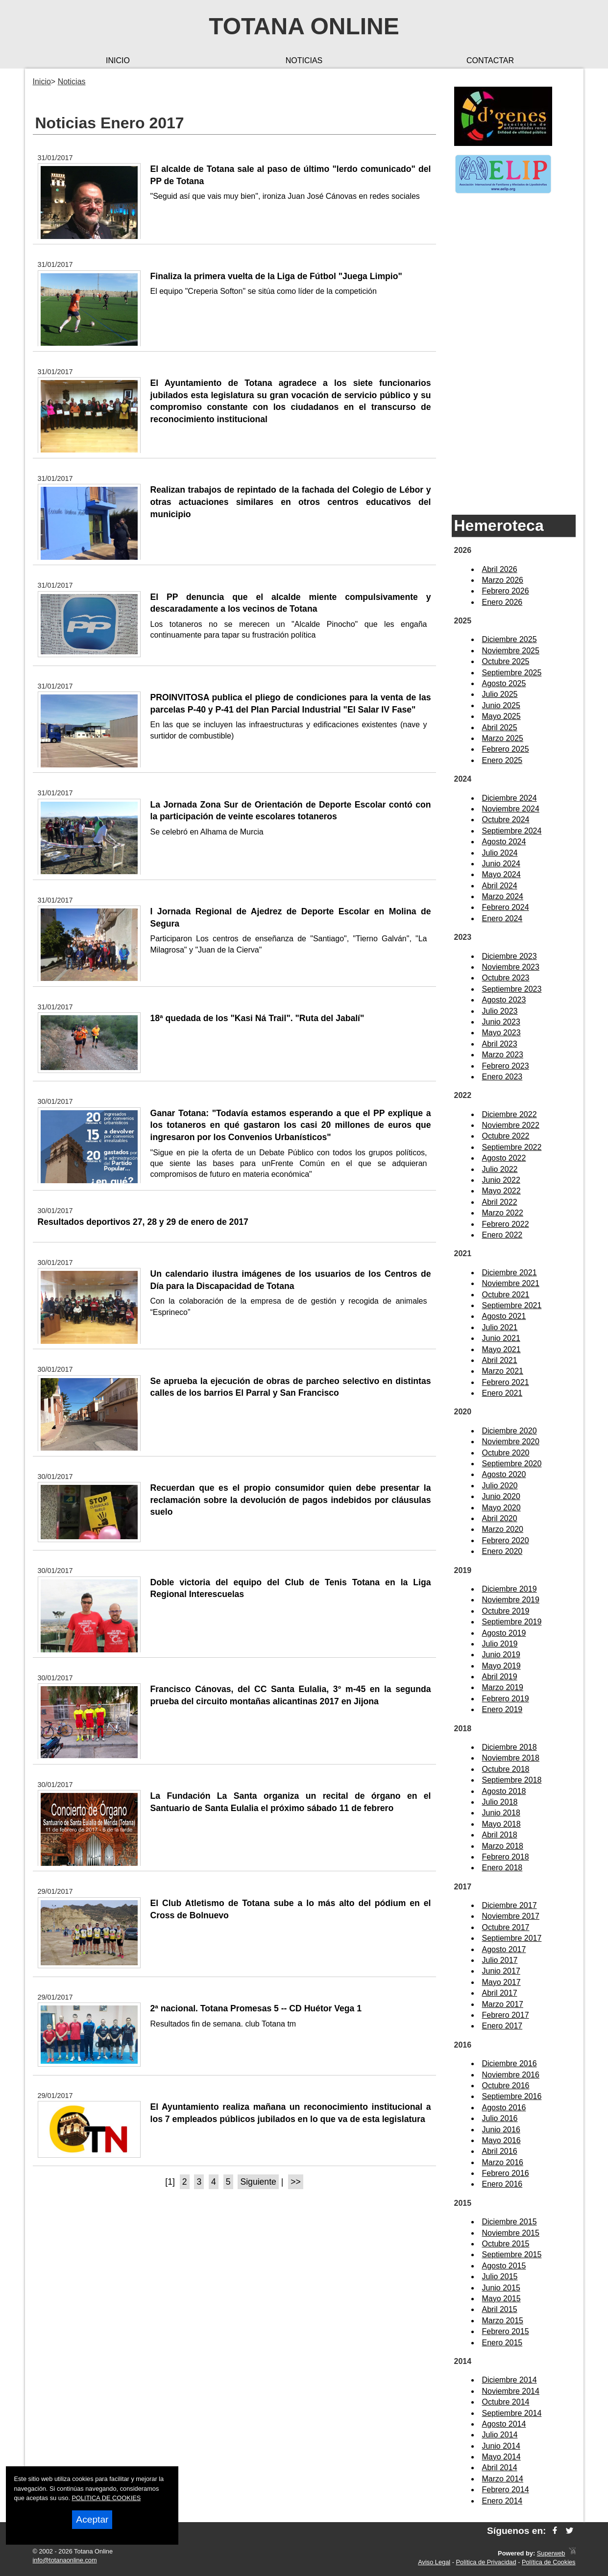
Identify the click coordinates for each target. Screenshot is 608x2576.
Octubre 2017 (506, 1927)
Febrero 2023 (505, 1066)
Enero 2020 (502, 1551)
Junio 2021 (501, 1338)
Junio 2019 (501, 1654)
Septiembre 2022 (512, 1147)
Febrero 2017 (505, 2015)
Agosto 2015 (504, 2266)
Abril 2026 (499, 569)
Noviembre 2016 (510, 2075)
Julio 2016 (500, 2118)
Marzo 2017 (503, 2004)
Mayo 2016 (501, 2140)
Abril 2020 (499, 1518)
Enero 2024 (502, 918)
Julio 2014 (500, 2435)
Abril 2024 (499, 886)
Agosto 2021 (504, 1316)
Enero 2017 (502, 2026)
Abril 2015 (499, 2309)
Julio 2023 (500, 1011)
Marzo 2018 (503, 1846)
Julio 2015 (500, 2276)
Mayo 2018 (501, 1824)
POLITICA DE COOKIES (106, 2498)
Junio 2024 (501, 863)
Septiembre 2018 (512, 1780)
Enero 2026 (502, 602)
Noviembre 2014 (510, 2391)
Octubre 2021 (506, 1294)
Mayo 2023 (501, 1032)
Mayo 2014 (501, 2457)
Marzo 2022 (503, 1213)
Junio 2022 (501, 1180)
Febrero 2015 (505, 2331)
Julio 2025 (500, 694)
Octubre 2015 (506, 2244)
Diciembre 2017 (509, 1905)
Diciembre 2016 (509, 2063)
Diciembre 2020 (509, 1431)
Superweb (551, 2553)
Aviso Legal (434, 2562)
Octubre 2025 (506, 661)
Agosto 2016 (504, 2107)
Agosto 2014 (504, 2424)
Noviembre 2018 (510, 1758)
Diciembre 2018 (509, 1747)
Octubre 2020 (506, 1453)
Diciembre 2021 (509, 1272)
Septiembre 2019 (512, 1622)
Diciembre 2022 (509, 1114)
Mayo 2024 (501, 874)
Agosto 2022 (504, 1158)
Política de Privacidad (486, 2562)
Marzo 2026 (503, 580)
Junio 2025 (501, 705)
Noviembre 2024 (510, 809)
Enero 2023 (502, 1077)
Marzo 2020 (503, 1529)
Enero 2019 (502, 1709)
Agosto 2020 (504, 1474)
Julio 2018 (500, 1802)
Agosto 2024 (504, 841)
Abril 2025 (499, 727)
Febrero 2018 (505, 1857)
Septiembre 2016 (512, 2096)
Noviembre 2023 (510, 967)
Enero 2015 (502, 2342)
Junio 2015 (501, 2288)
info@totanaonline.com (65, 2560)
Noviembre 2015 (510, 2233)
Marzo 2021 (503, 1371)
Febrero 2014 (505, 2489)
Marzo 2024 (503, 896)
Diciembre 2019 (509, 1589)
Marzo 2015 (503, 2320)
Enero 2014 (502, 2501)
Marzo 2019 (503, 1687)
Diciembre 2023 (509, 956)
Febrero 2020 (505, 1540)
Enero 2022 (502, 1235)
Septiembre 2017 (512, 1938)
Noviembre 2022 (510, 1125)
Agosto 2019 (504, 1633)
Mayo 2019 (501, 1666)
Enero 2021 (502, 1393)
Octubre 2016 (506, 2085)
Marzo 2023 (503, 1054)
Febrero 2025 (505, 749)
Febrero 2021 (505, 1382)
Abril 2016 (499, 2151)
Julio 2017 (500, 1960)
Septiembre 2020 (512, 1463)
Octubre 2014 (506, 2402)
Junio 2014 (501, 2446)
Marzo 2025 (503, 738)
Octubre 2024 (506, 819)
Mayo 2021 (501, 1349)
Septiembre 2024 (512, 831)
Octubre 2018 (506, 1769)
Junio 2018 (501, 1813)
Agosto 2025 (504, 683)
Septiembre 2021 (512, 1305)
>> (296, 2182)
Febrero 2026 (505, 591)
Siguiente (258, 2182)
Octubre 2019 (506, 1611)
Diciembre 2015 (509, 2222)
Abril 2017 (499, 1993)
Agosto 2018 (504, 1791)
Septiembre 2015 (512, 2254)
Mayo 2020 (501, 1507)
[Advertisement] (514, 355)
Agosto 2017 (504, 1949)
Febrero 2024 (505, 907)
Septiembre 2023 (512, 989)
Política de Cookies (549, 2562)
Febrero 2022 (505, 1224)
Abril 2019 (499, 1676)
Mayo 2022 (501, 1191)
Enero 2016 (502, 2184)
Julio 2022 (500, 1169)
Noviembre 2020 (510, 1441)
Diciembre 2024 (509, 798)
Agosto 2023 (504, 1000)
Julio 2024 (500, 853)
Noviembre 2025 (510, 650)
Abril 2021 (499, 1360)
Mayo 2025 (501, 716)
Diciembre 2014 (509, 2380)
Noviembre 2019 (510, 1600)
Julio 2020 (500, 1485)
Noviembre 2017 (510, 1916)
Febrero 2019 (505, 1698)
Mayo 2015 (501, 2298)
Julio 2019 (500, 1644)
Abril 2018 (499, 1835)
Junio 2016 (501, 2129)
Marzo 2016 (503, 2162)
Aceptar (92, 2519)
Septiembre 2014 (512, 2413)
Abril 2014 (499, 2467)
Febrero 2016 (505, 2173)
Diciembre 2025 (509, 639)
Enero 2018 (502, 1867)
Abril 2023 (499, 1044)
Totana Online (304, 26)
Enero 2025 (502, 760)
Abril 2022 (499, 1202)
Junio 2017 (501, 1971)
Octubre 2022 (506, 1136)
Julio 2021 (500, 1327)
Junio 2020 (501, 1496)
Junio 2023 (501, 1022)
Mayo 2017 (501, 1982)
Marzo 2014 (503, 2479)
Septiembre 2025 (512, 672)
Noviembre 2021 (510, 1283)
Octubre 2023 (506, 978)
